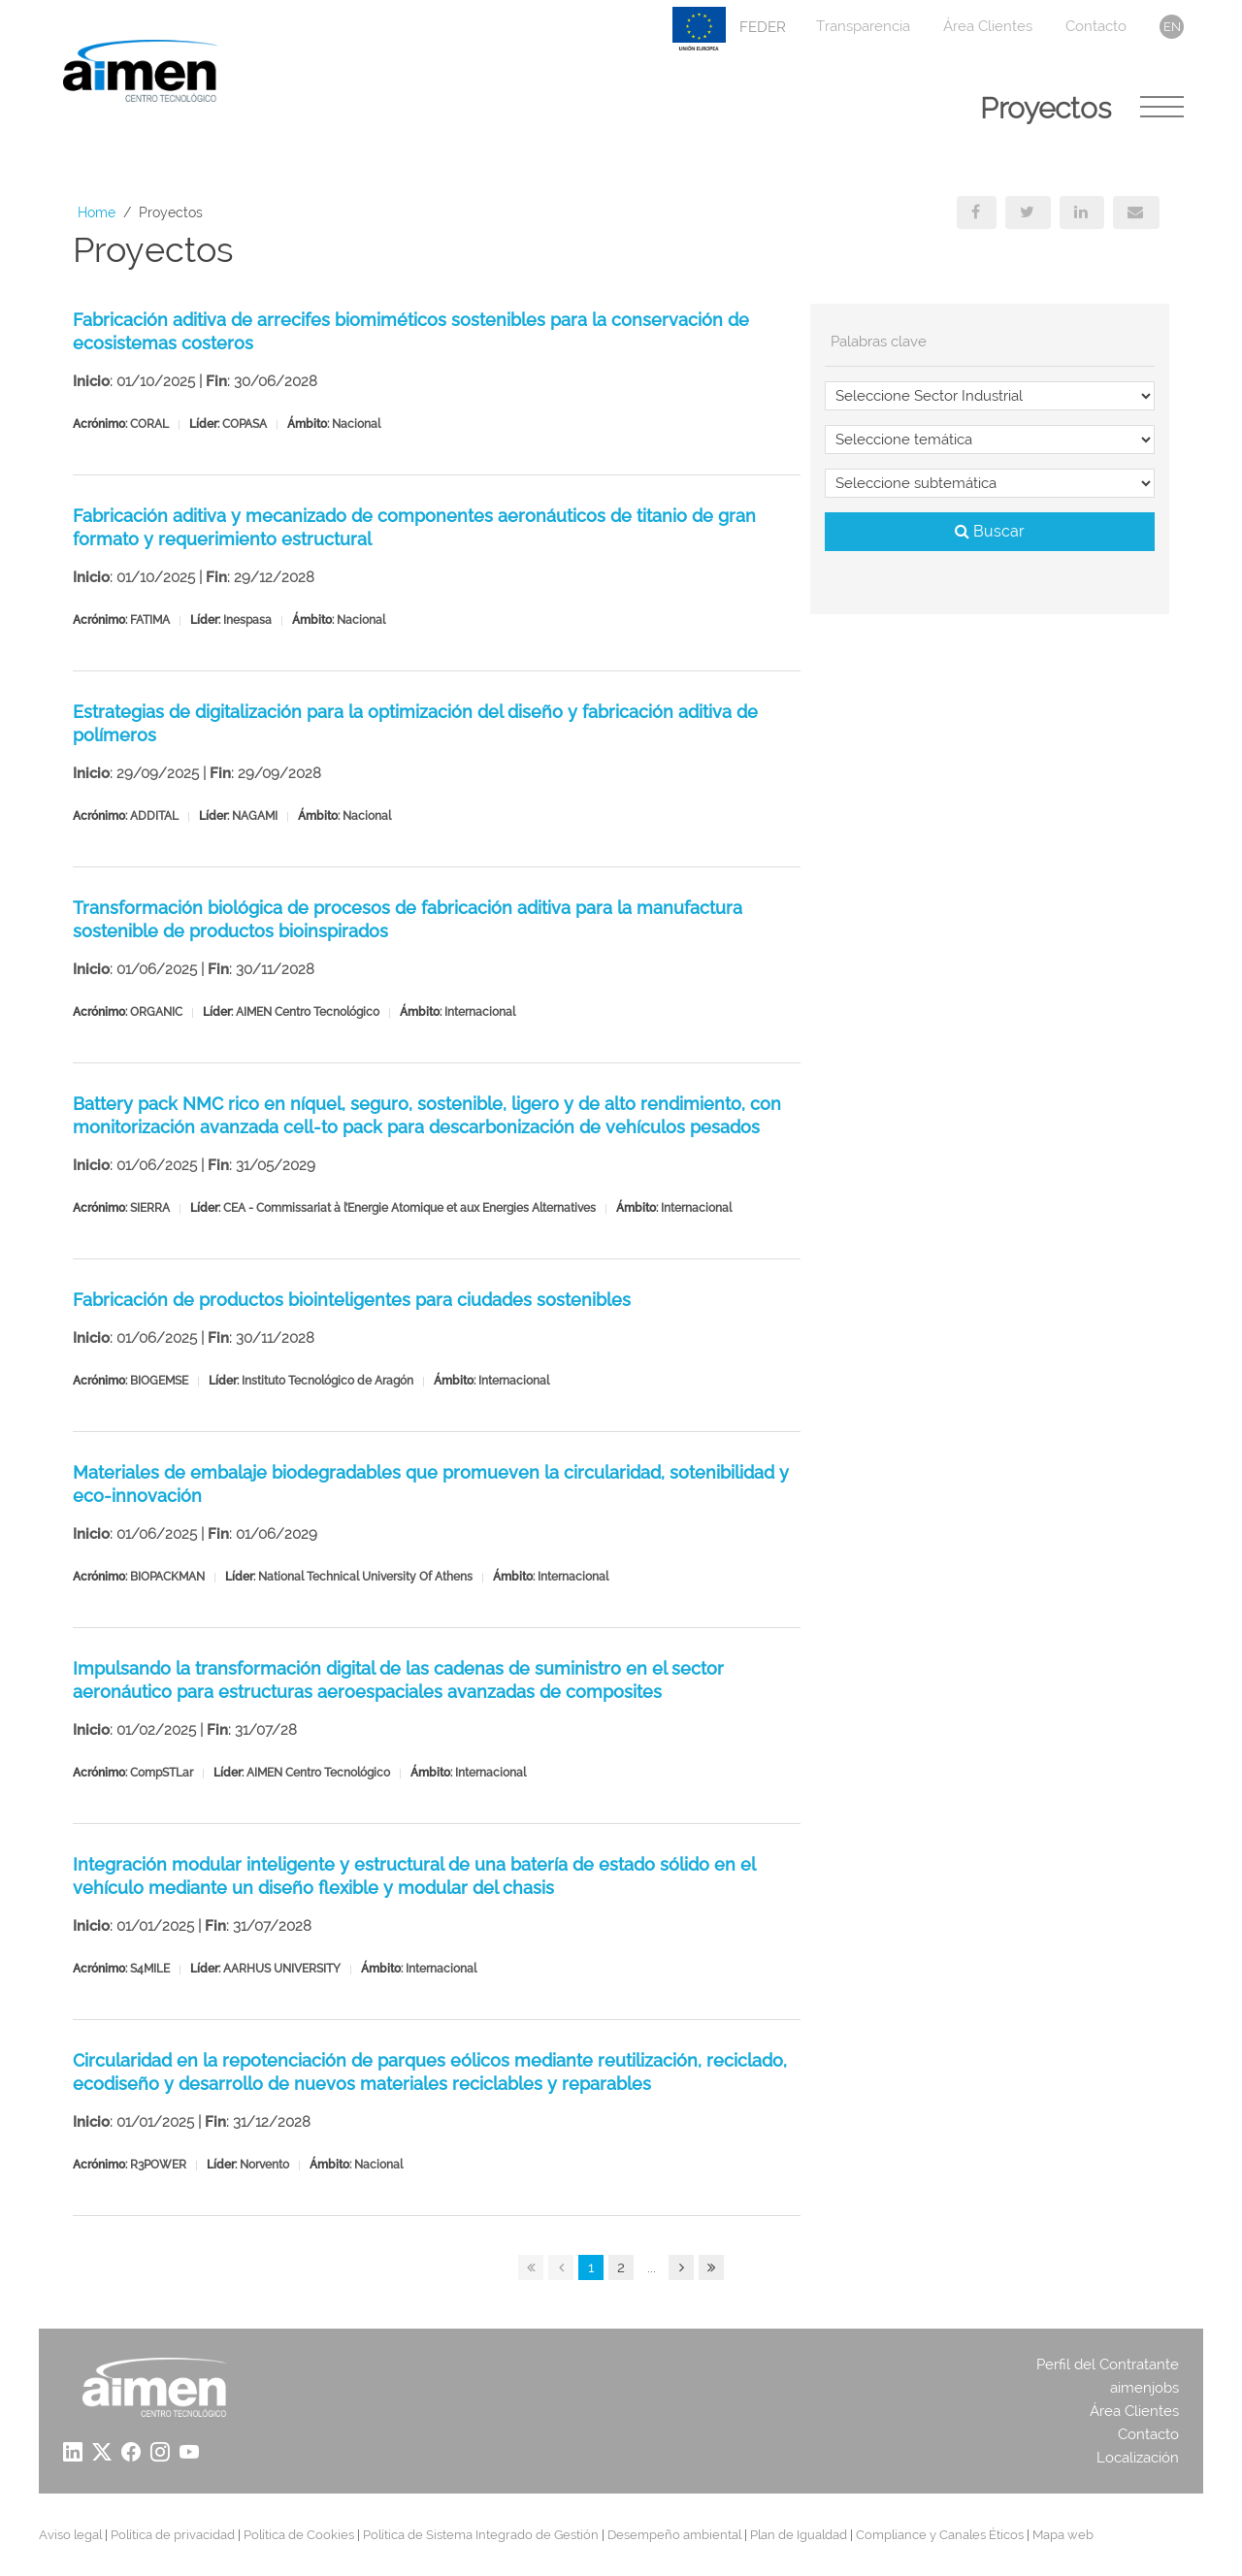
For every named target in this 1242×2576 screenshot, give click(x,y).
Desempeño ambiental (674, 2534)
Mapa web (1063, 2534)
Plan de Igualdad (798, 2534)
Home (96, 212)
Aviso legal (70, 2534)
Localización (1137, 2457)
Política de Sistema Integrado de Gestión (481, 2534)
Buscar (990, 531)
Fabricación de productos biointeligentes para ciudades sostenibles (352, 1299)
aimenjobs (1144, 2388)
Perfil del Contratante (1107, 2364)
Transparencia (863, 26)
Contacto (1096, 26)
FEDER (729, 28)
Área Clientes (987, 26)
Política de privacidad (173, 2534)
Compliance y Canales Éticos (940, 2534)
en (1172, 26)
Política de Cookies (299, 2534)
